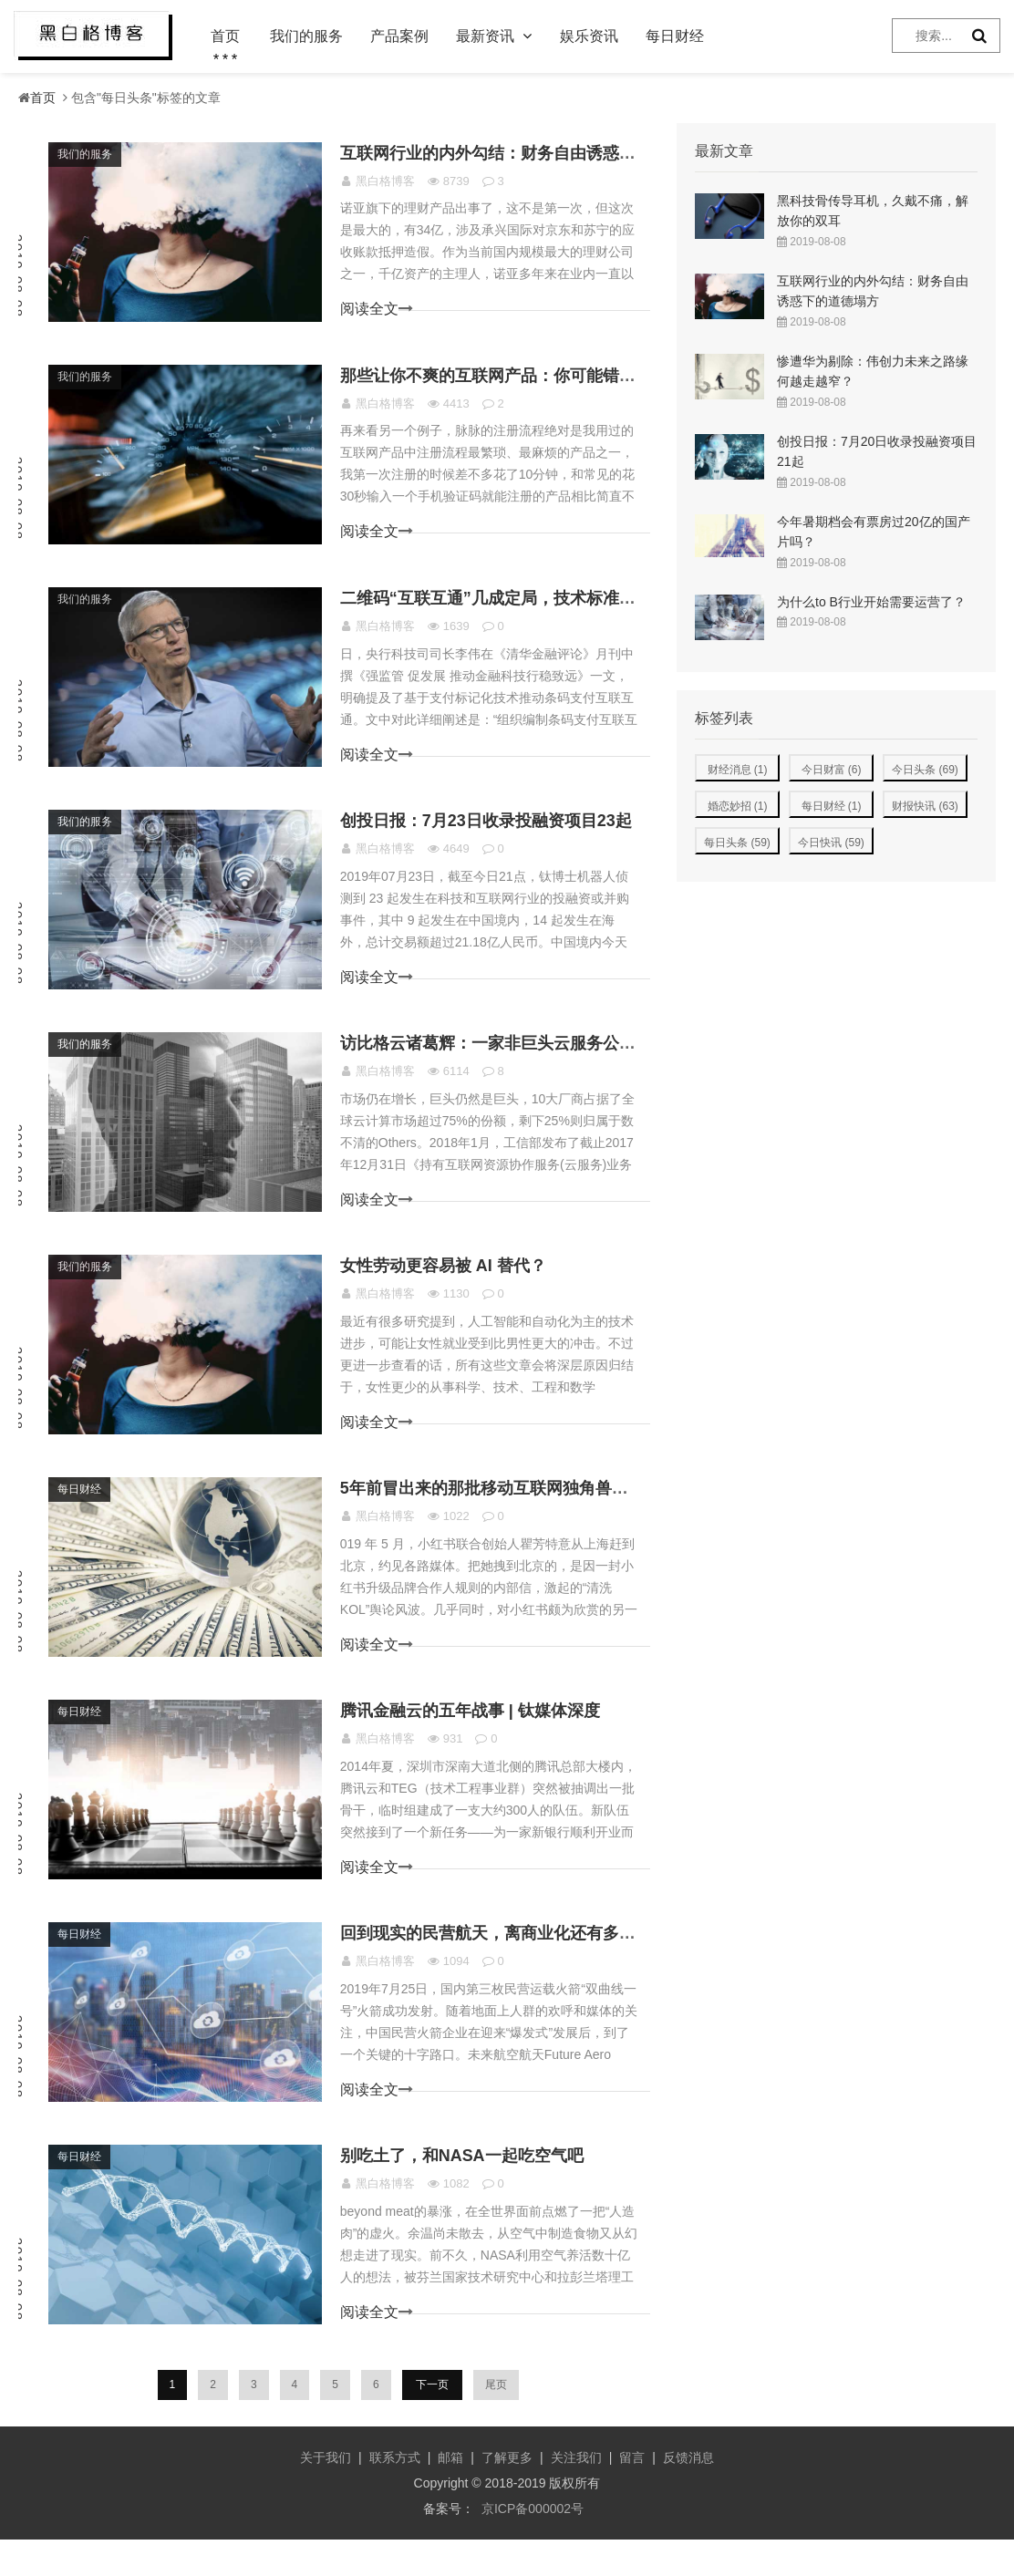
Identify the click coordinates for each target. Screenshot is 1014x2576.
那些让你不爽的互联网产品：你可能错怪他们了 (518, 382)
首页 (225, 36)
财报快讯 (925, 806)
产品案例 (399, 36)
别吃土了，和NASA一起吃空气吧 (467, 2191)
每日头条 (737, 842)
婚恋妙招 (738, 806)
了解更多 (507, 2494)
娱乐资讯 (589, 36)
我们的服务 (306, 36)
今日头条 (925, 769)
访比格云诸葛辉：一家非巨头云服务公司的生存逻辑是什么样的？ (584, 1060)
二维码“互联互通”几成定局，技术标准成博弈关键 (526, 608)
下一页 (432, 2421)
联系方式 (394, 2494)
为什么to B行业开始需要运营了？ (871, 602)
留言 (632, 2494)
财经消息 (738, 769)
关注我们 (576, 2494)
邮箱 (450, 2494)
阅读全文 (376, 312)
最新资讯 (485, 36)
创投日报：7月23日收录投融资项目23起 (491, 834)
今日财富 (832, 769)
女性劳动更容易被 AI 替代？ (449, 1287)
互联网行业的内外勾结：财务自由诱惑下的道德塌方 (534, 156)
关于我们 (325, 2494)
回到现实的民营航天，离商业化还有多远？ (501, 1965)
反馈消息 (688, 2494)
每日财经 (675, 36)
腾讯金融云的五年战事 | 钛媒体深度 (475, 1739)
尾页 (494, 2421)
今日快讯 (831, 842)
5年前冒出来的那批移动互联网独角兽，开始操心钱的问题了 (563, 1513)
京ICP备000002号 (532, 2545)
